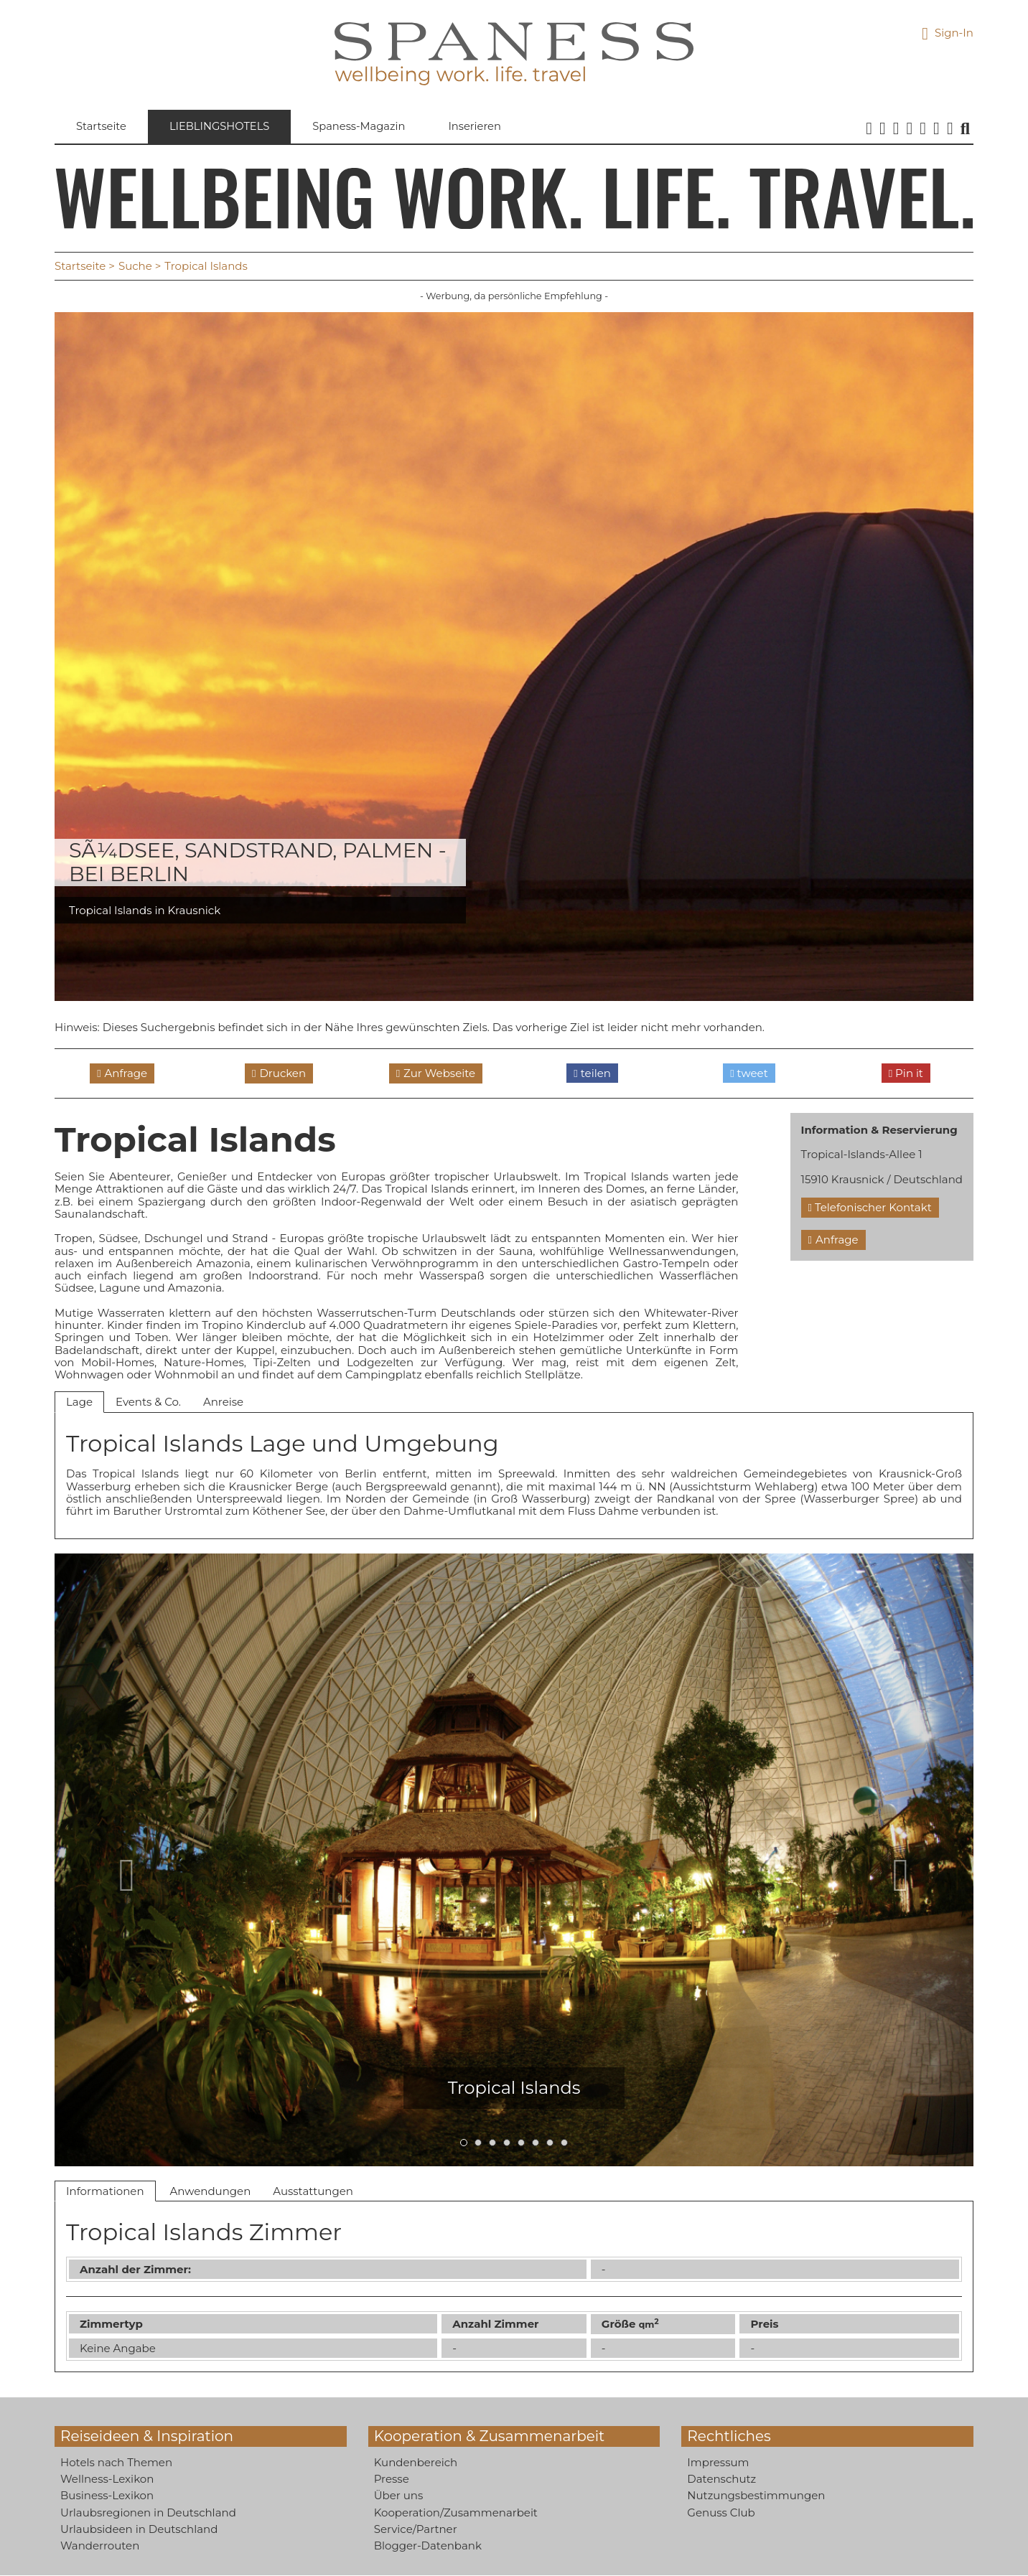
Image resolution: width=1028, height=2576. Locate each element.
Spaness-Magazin (363, 126)
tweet (749, 1073)
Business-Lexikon (107, 2496)
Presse (391, 2479)
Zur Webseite (439, 1073)
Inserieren (481, 126)
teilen (592, 1073)
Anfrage (126, 1073)
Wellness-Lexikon (107, 2479)
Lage (79, 1402)
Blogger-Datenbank (428, 2545)
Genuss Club (720, 2512)
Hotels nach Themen (116, 2462)
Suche (135, 266)
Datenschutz (721, 2479)
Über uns (399, 2496)
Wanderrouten (99, 2545)
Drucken (282, 1073)
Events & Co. (148, 1402)
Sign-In (947, 32)
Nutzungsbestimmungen (756, 2496)
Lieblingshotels (221, 126)
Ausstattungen (313, 2191)
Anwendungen (210, 2191)
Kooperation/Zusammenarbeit (456, 2512)
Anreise (223, 1402)
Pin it (906, 1073)
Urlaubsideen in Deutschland (139, 2529)
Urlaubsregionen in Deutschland (148, 2512)
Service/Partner (415, 2529)
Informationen (105, 2191)
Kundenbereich (416, 2462)
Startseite (101, 126)
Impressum (718, 2462)
